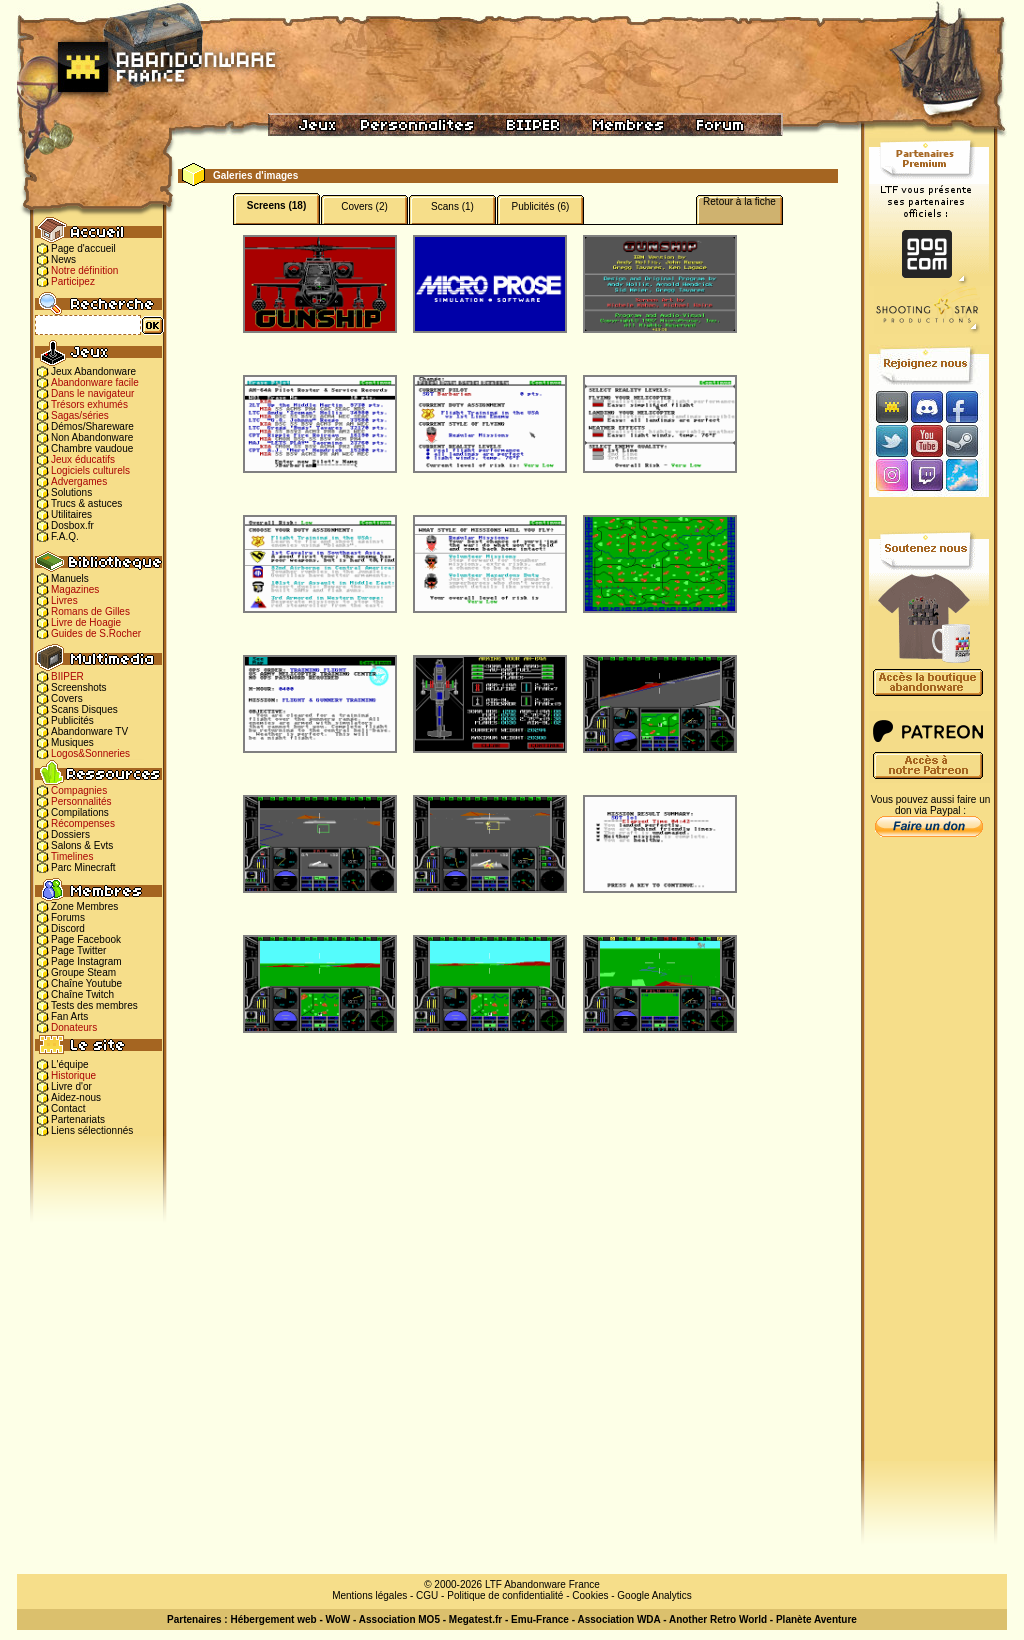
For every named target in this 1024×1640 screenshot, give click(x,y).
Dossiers (70, 834)
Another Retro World (718, 1619)
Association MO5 (399, 1619)
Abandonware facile (95, 382)
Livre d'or (71, 1086)
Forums (68, 917)
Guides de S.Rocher (96, 633)
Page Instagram (86, 961)
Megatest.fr (475, 1619)
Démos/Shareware (92, 426)
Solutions (71, 492)
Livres (64, 600)
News (63, 259)
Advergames (79, 481)
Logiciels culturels (90, 470)
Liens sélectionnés (92, 1130)
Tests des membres (94, 1005)
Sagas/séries (80, 415)
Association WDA (618, 1619)
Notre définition (84, 270)
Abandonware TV (89, 731)
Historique (73, 1075)
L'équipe (70, 1064)
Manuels (70, 578)
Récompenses (83, 823)
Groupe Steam (83, 972)
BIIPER (67, 676)
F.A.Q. (65, 536)
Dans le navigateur (92, 393)
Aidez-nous (76, 1097)
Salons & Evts (82, 845)
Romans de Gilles (90, 611)
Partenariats (78, 1119)
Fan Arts (69, 1016)
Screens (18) (276, 205)
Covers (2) (364, 206)
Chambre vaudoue (92, 448)
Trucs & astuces (86, 503)
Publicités (72, 720)
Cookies (590, 1595)
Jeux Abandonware (93, 371)
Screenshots (79, 687)
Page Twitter (78, 950)
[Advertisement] (929, 1161)
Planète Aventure (816, 1619)
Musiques (72, 742)
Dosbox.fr (72, 525)
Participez (73, 281)
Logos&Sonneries (90, 753)
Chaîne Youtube (86, 983)
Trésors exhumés (89, 404)
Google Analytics (654, 1595)
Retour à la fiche (739, 201)
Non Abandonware (92, 437)
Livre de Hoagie (86, 622)
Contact (68, 1108)
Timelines (72, 856)
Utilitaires (71, 514)
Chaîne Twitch (82, 994)
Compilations (80, 812)
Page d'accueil (83, 248)
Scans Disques (84, 709)
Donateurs (74, 1027)
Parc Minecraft (83, 867)
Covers (67, 698)
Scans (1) (452, 206)
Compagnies (79, 790)
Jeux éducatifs (83, 459)
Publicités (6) (541, 206)
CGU (427, 1595)
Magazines (75, 589)
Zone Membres (84, 906)
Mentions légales (369, 1595)
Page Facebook (86, 939)
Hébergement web (273, 1619)
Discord (68, 928)
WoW (338, 1619)
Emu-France (540, 1619)
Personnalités (81, 801)
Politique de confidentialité (505, 1595)
